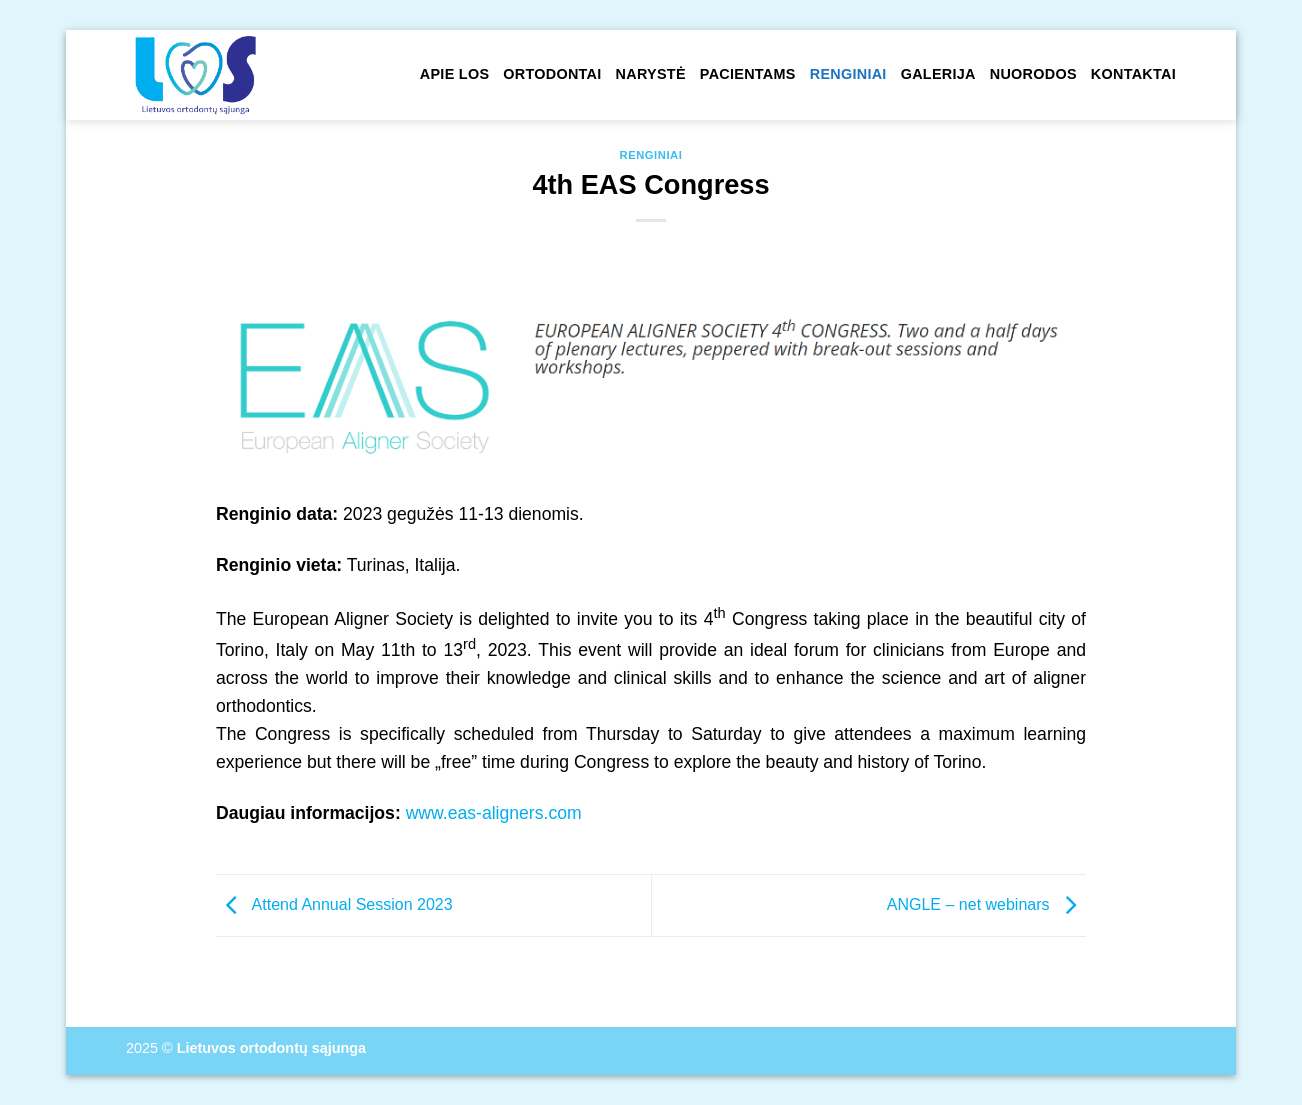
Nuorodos (1033, 74)
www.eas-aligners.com (494, 813)
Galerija (938, 74)
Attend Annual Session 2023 (334, 904)
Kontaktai (1133, 74)
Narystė (651, 74)
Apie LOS (454, 74)
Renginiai (848, 74)
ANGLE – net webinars (986, 904)
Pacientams (748, 74)
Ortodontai (552, 74)
